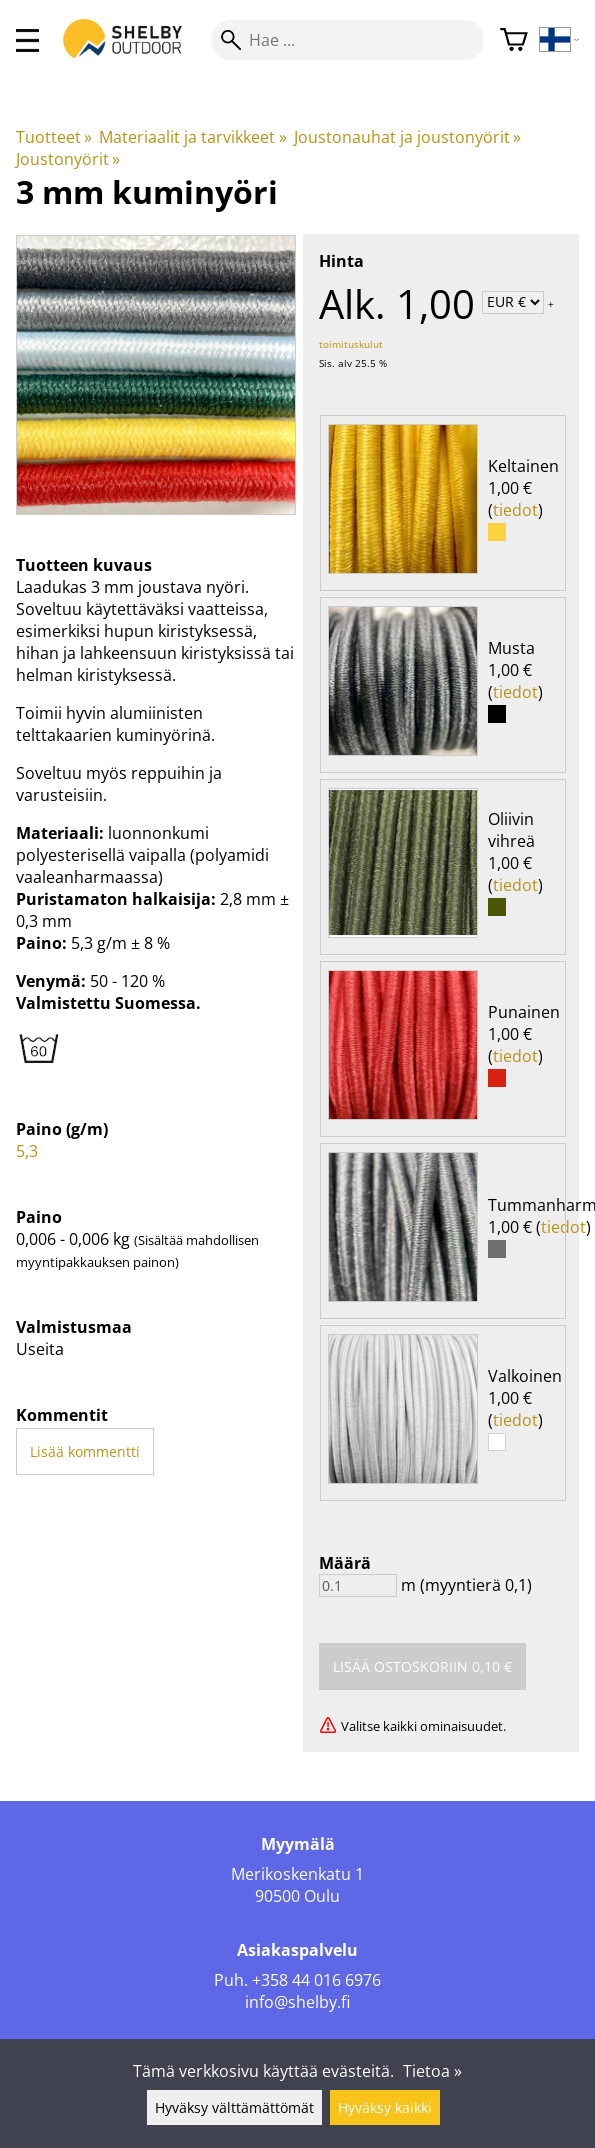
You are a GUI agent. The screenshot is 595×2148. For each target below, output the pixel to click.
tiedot (515, 510)
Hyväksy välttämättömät (234, 2107)
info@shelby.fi (297, 2002)
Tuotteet (54, 137)
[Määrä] (358, 1585)
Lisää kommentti (85, 1451)
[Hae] (347, 40)
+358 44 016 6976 (316, 1980)
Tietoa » (432, 2071)
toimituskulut (351, 344)
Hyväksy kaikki (385, 2107)
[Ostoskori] (514, 40)
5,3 (27, 1151)
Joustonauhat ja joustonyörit (407, 137)
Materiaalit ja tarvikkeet (192, 137)
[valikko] (27, 40)
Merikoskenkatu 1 (297, 1874)
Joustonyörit (68, 159)
